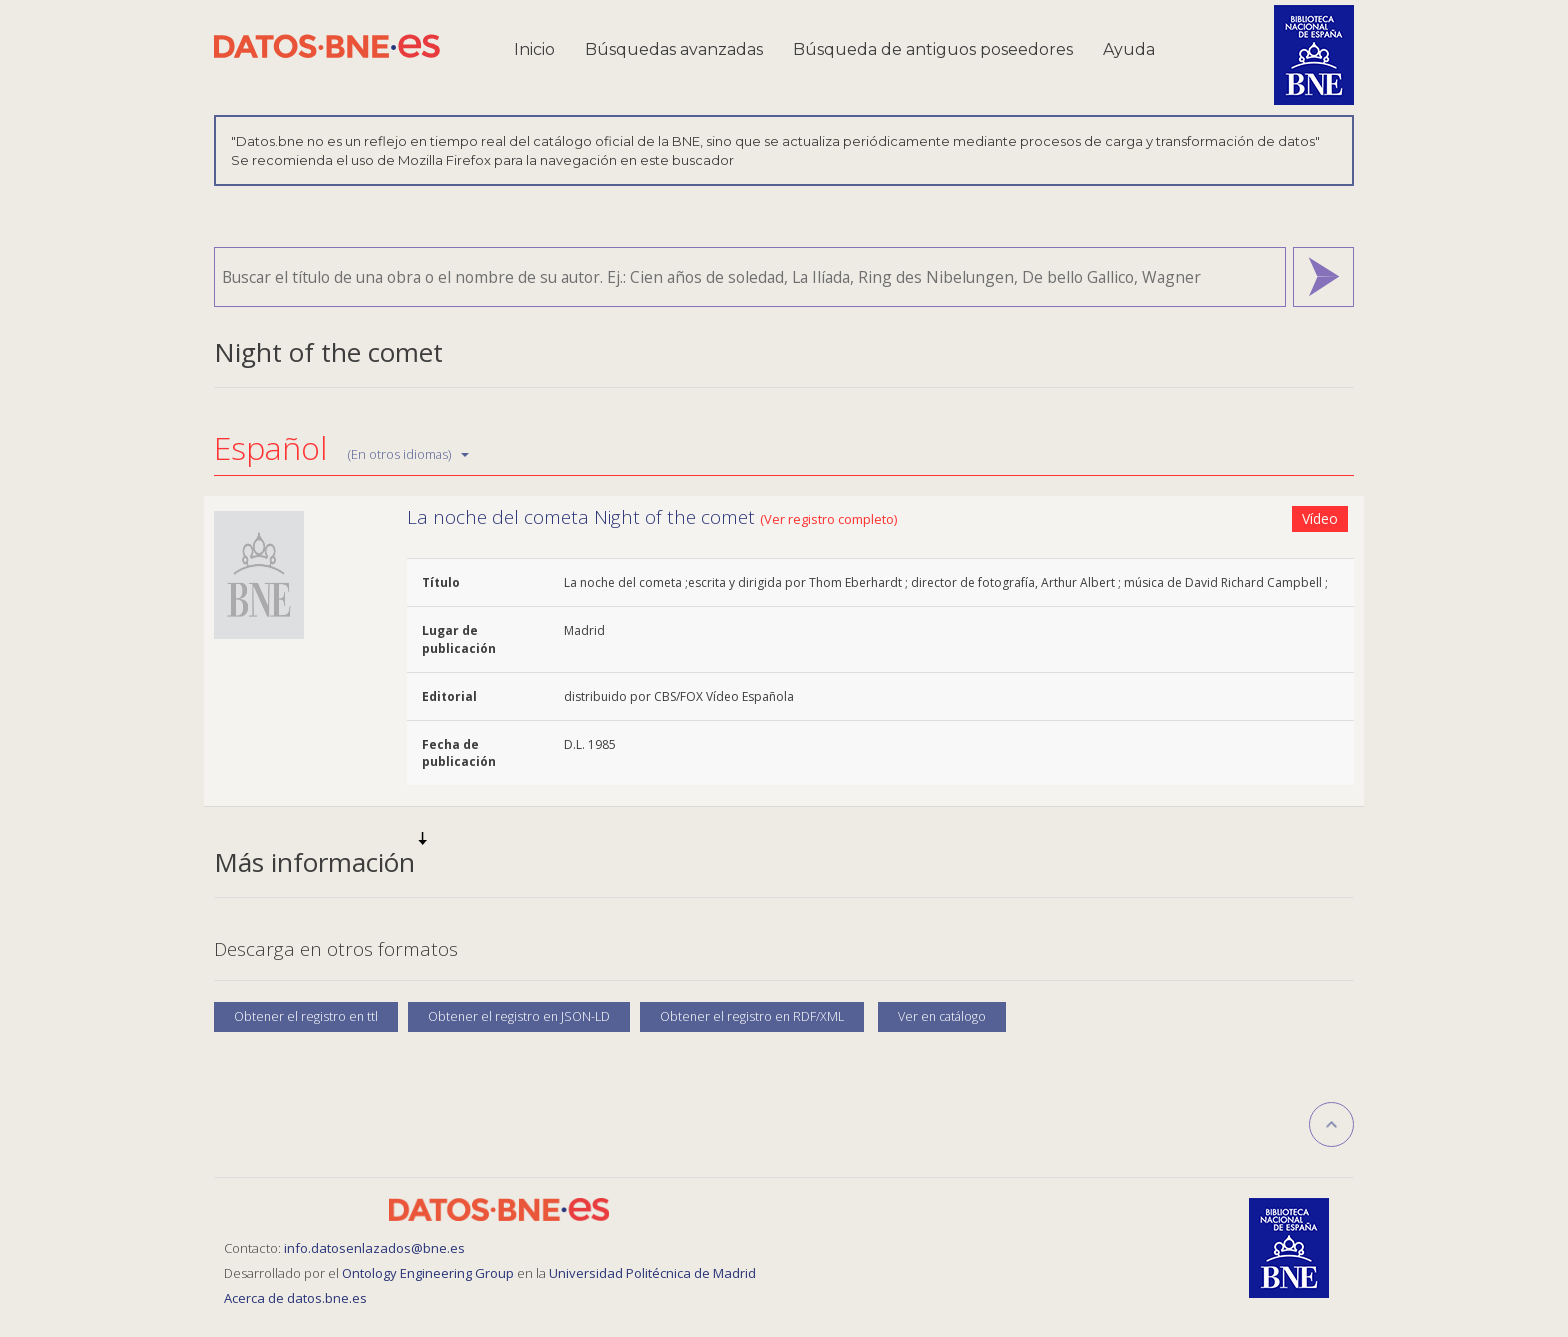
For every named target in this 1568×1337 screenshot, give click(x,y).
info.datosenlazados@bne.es (374, 1248)
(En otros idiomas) (408, 454)
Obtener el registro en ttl (306, 1016)
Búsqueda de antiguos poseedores (933, 49)
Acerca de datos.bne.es (295, 1298)
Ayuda (1129, 49)
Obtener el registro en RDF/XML (752, 1016)
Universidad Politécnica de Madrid (652, 1273)
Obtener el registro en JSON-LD (519, 1016)
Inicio (534, 49)
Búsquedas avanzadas (674, 49)
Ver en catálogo (942, 1016)
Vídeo (1320, 518)
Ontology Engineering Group (429, 1273)
